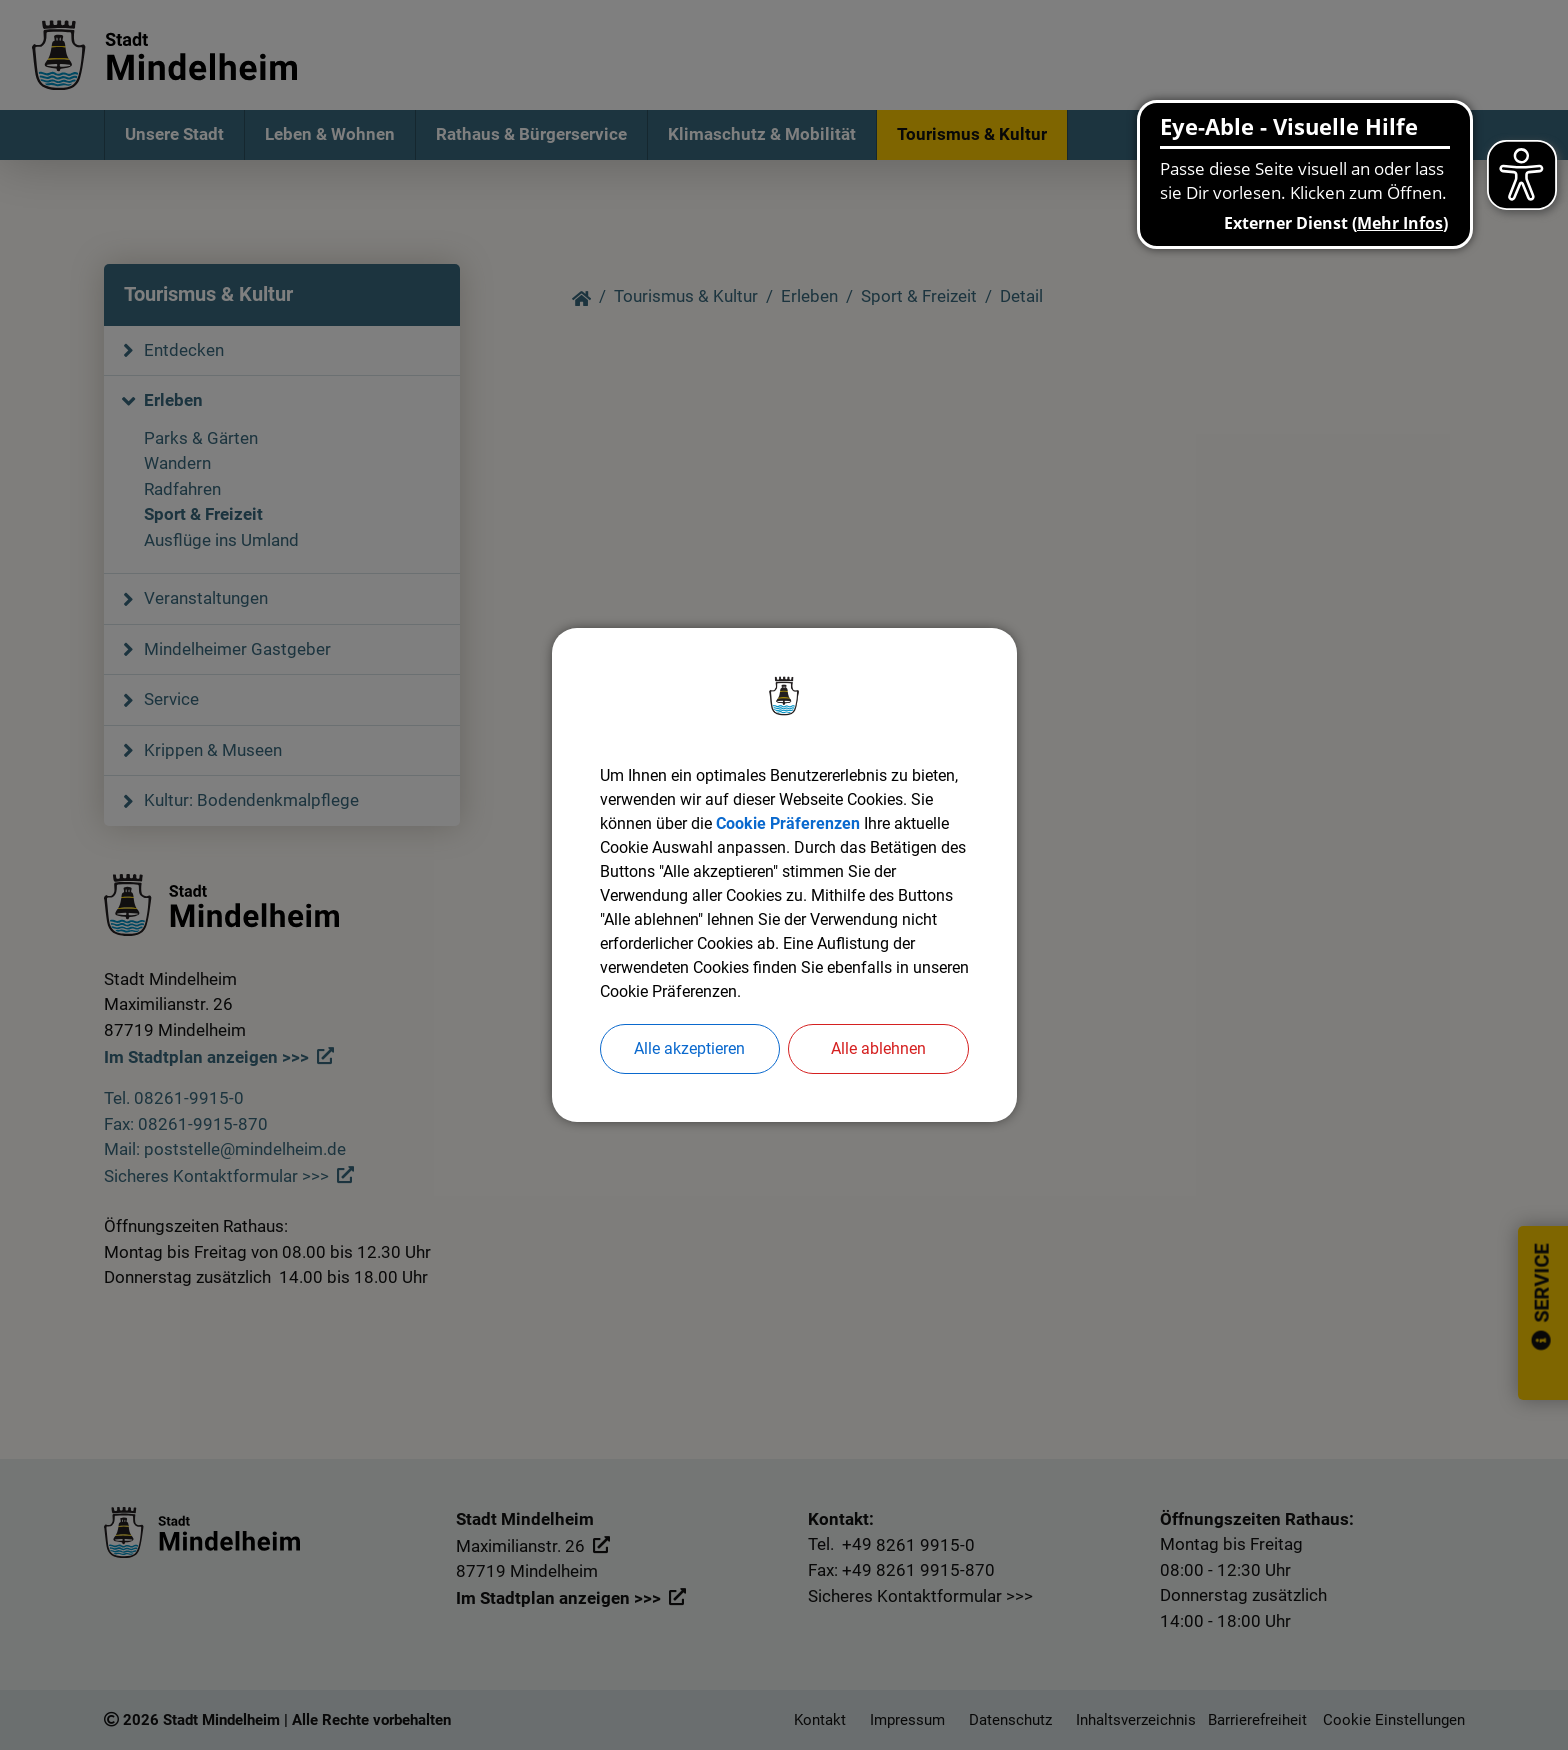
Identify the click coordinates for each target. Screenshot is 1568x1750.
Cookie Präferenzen (788, 823)
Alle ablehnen (878, 1048)
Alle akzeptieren (689, 1048)
